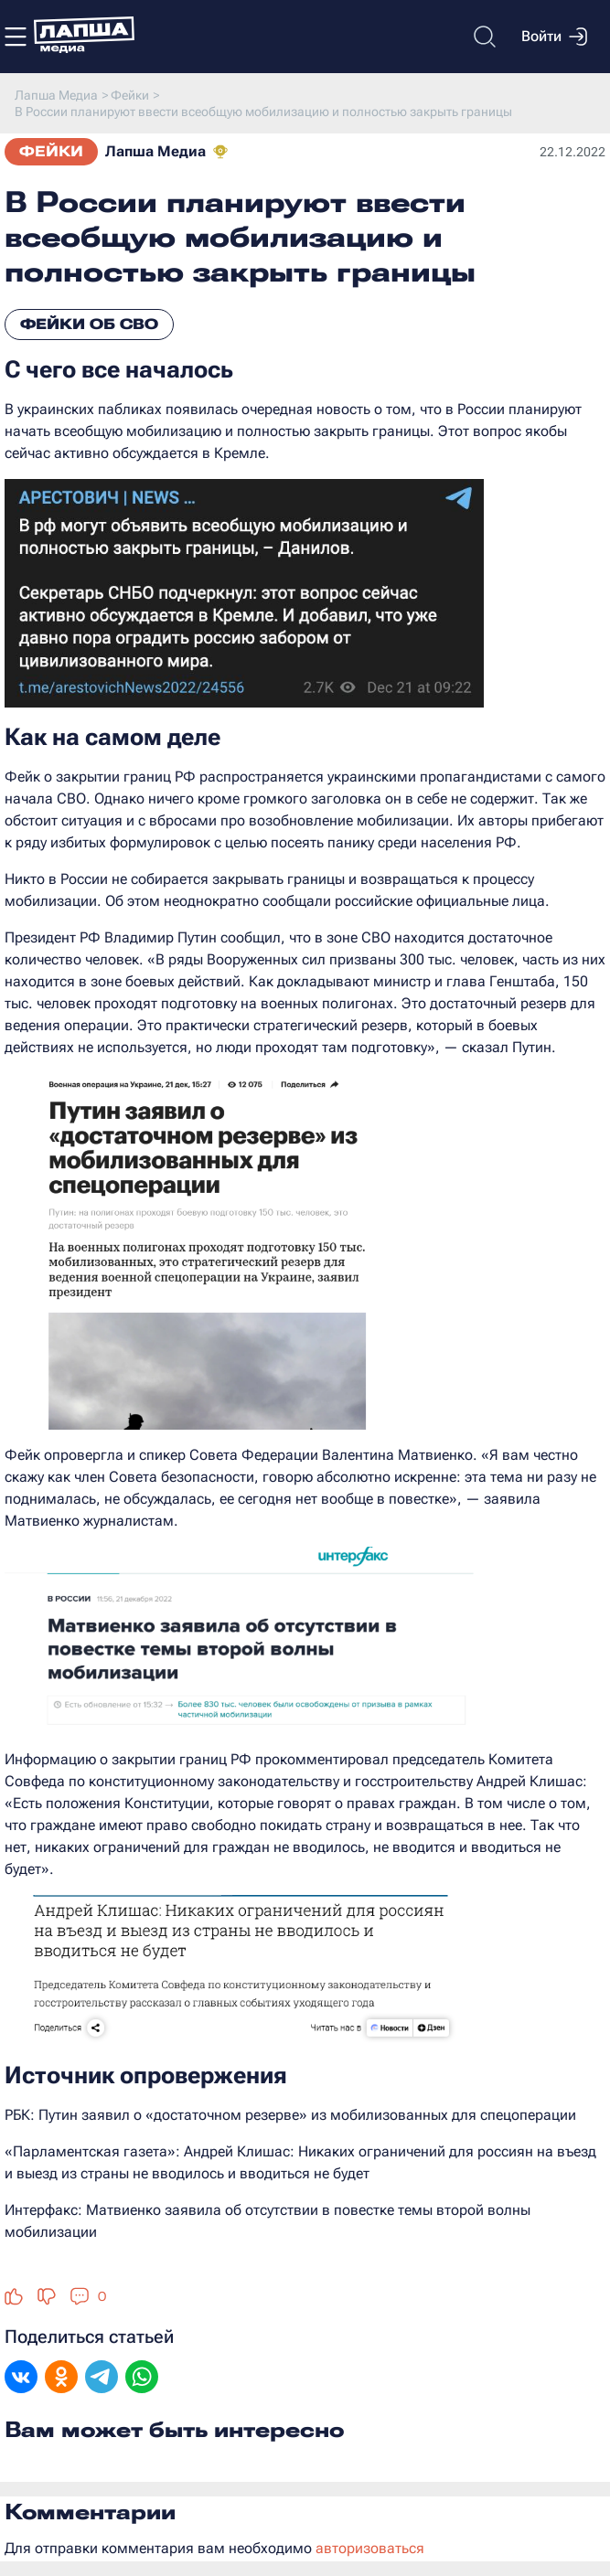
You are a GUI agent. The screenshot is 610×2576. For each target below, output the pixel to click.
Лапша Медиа (155, 151)
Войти (554, 36)
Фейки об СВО (89, 324)
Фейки (51, 151)
